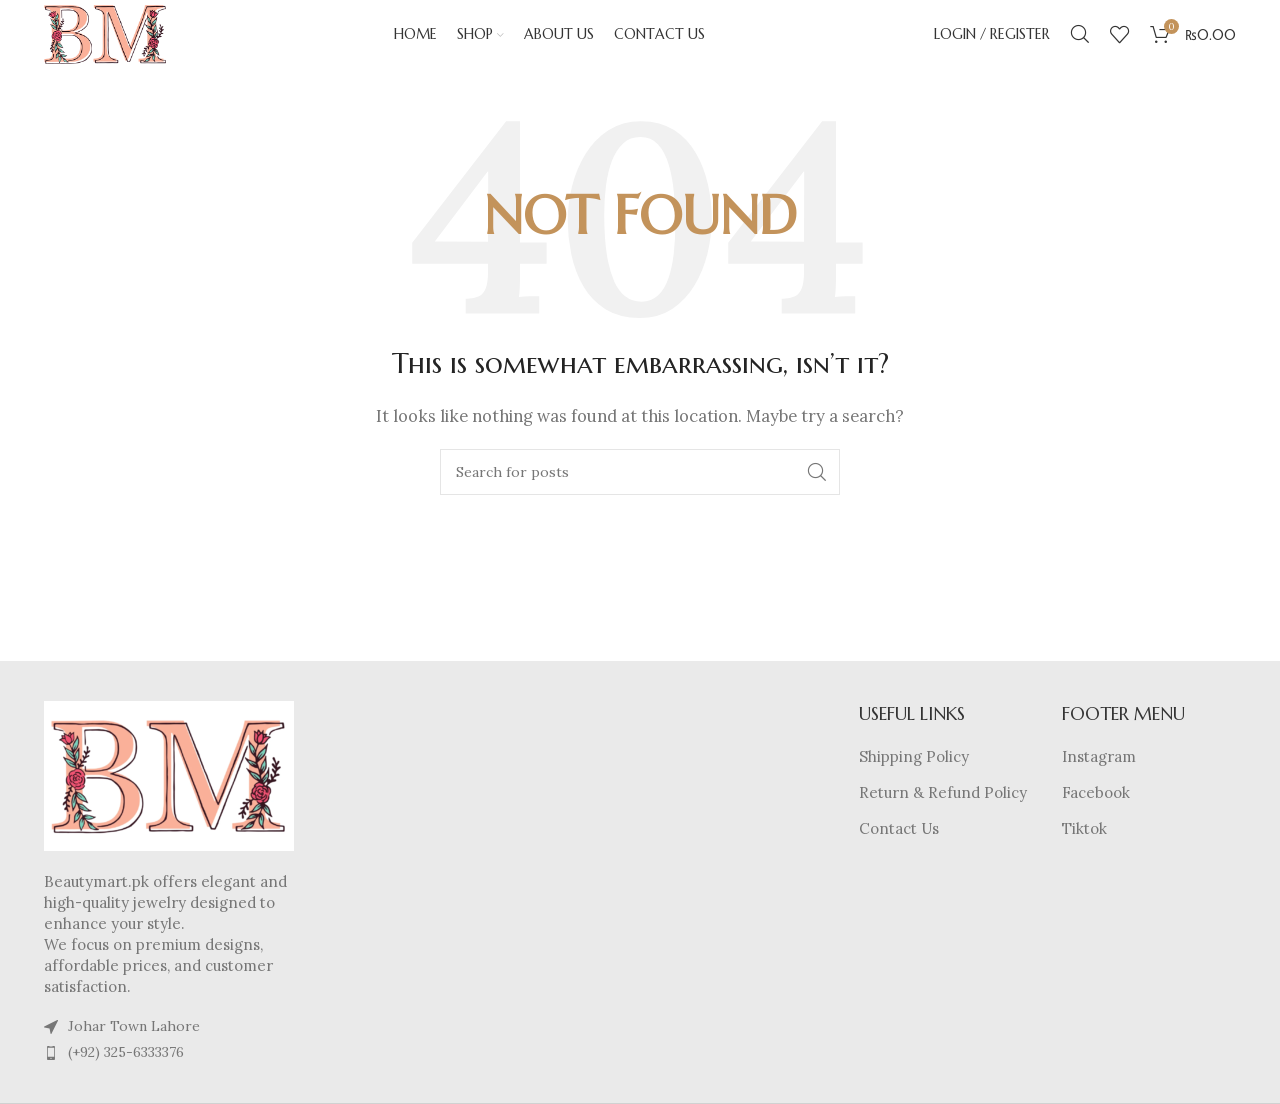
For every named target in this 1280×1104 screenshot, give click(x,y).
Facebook (1096, 813)
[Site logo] (127, 43)
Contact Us (899, 849)
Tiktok (1084, 849)
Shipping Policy (914, 777)
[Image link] (169, 795)
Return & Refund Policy (943, 813)
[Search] (1080, 45)
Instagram (1099, 777)
